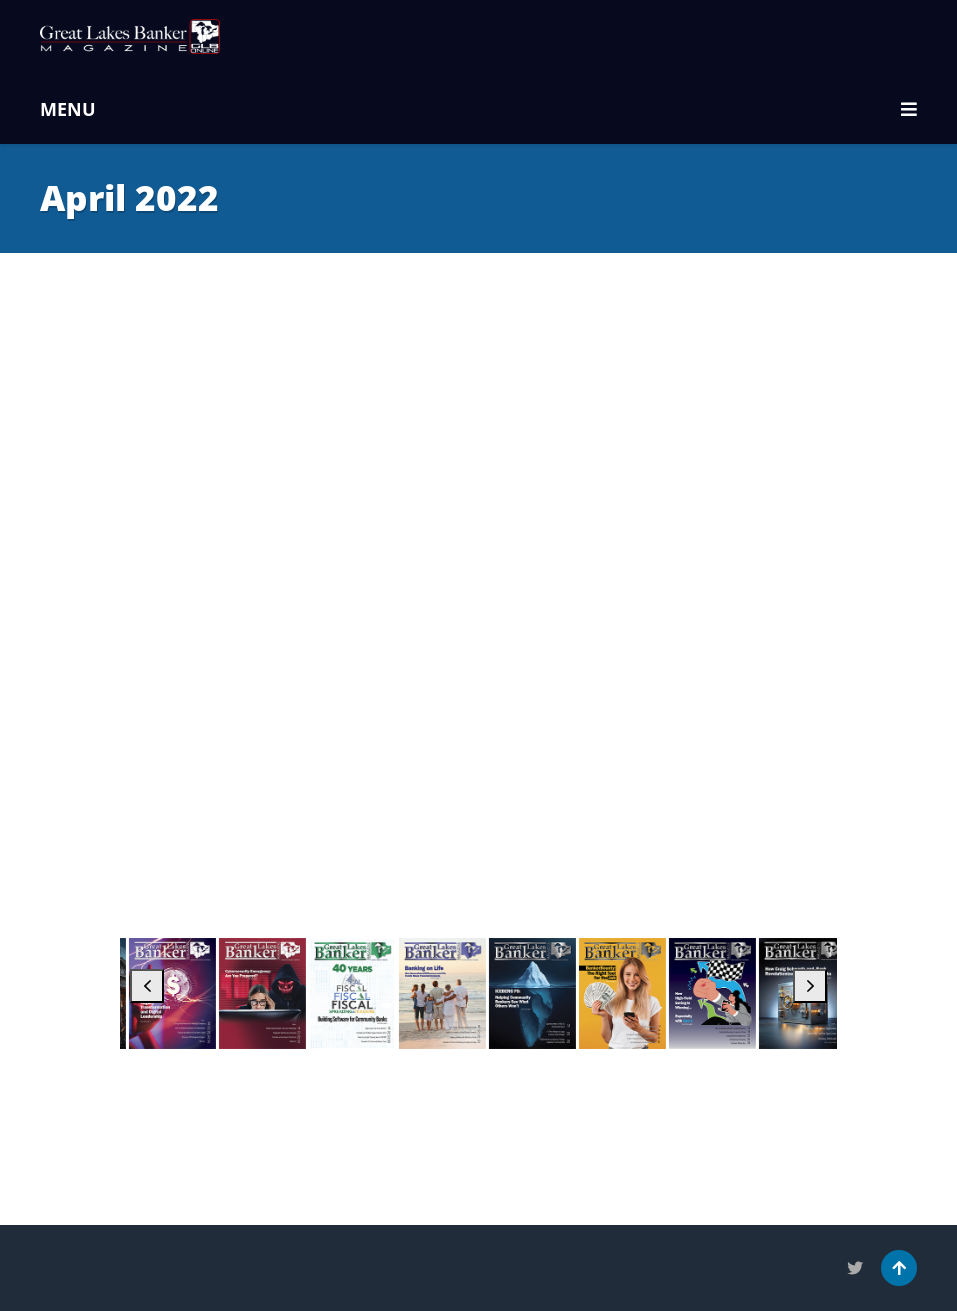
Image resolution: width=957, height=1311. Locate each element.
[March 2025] (717, 994)
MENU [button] (478, 109)
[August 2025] (267, 994)
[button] (147, 986)
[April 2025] (627, 994)
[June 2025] (447, 994)
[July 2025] (357, 994)
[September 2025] (177, 994)
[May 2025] (537, 994)
